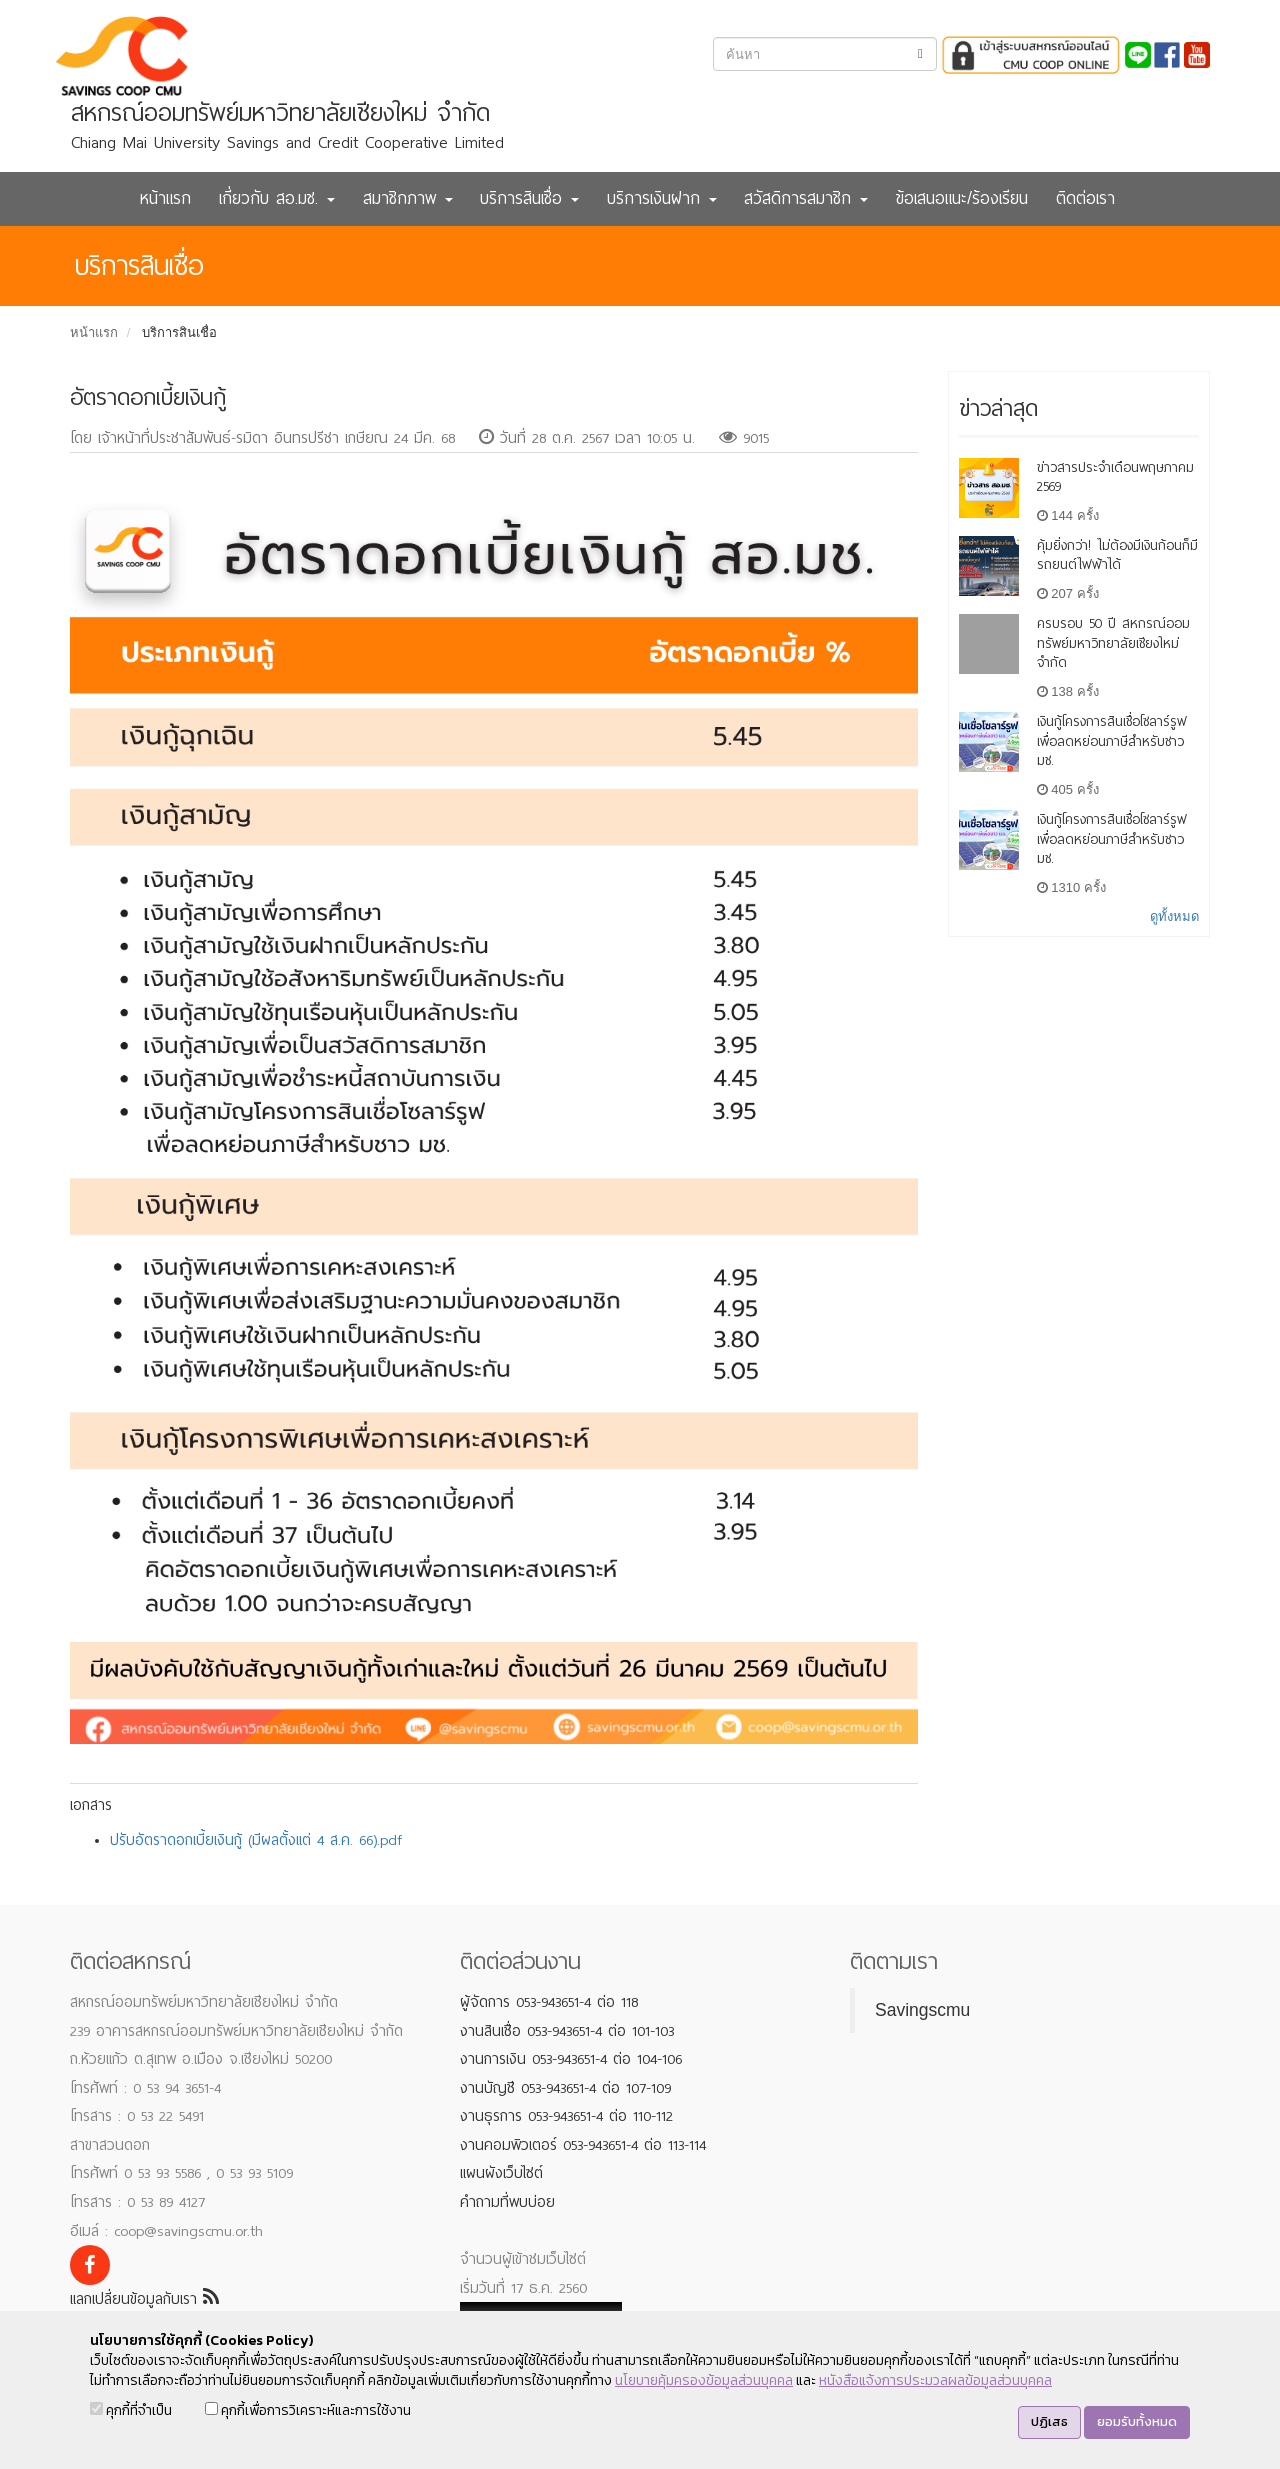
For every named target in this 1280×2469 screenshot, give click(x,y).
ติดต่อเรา (1085, 198)
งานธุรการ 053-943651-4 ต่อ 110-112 (566, 2116)
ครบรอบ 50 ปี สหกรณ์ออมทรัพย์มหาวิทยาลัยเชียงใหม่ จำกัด (1113, 643)
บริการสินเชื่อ (179, 332)
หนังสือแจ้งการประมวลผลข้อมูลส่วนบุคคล (935, 2380)
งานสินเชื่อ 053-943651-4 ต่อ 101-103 (567, 2031)
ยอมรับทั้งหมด (1137, 2421)
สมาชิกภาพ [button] (408, 198)
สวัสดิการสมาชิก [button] (806, 198)
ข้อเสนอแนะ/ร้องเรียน (962, 198)
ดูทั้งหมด (1174, 916)
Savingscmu (922, 2010)
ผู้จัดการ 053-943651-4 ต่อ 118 (549, 2002)
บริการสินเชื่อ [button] (529, 198)
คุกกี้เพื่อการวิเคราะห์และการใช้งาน (308, 2410)
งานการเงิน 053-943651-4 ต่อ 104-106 (571, 2059)
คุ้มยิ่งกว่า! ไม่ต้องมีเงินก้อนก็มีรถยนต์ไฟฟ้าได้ (1117, 555)
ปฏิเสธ (1049, 2421)
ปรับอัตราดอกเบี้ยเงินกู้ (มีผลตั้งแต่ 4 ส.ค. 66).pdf (256, 1840)
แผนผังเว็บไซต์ (501, 2173)
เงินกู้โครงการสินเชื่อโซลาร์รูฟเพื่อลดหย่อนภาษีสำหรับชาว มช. (1112, 741)
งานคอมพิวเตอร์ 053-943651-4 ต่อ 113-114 (583, 2145)
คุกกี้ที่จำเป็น (131, 2410)
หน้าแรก (165, 198)
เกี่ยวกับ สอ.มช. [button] (277, 198)
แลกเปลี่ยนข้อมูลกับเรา (144, 2299)
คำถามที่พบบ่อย (507, 2202)
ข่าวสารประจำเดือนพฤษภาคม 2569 (1115, 477)
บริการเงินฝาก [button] (662, 198)
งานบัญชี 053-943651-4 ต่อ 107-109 (565, 2088)
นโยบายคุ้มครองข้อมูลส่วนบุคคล (704, 2380)
